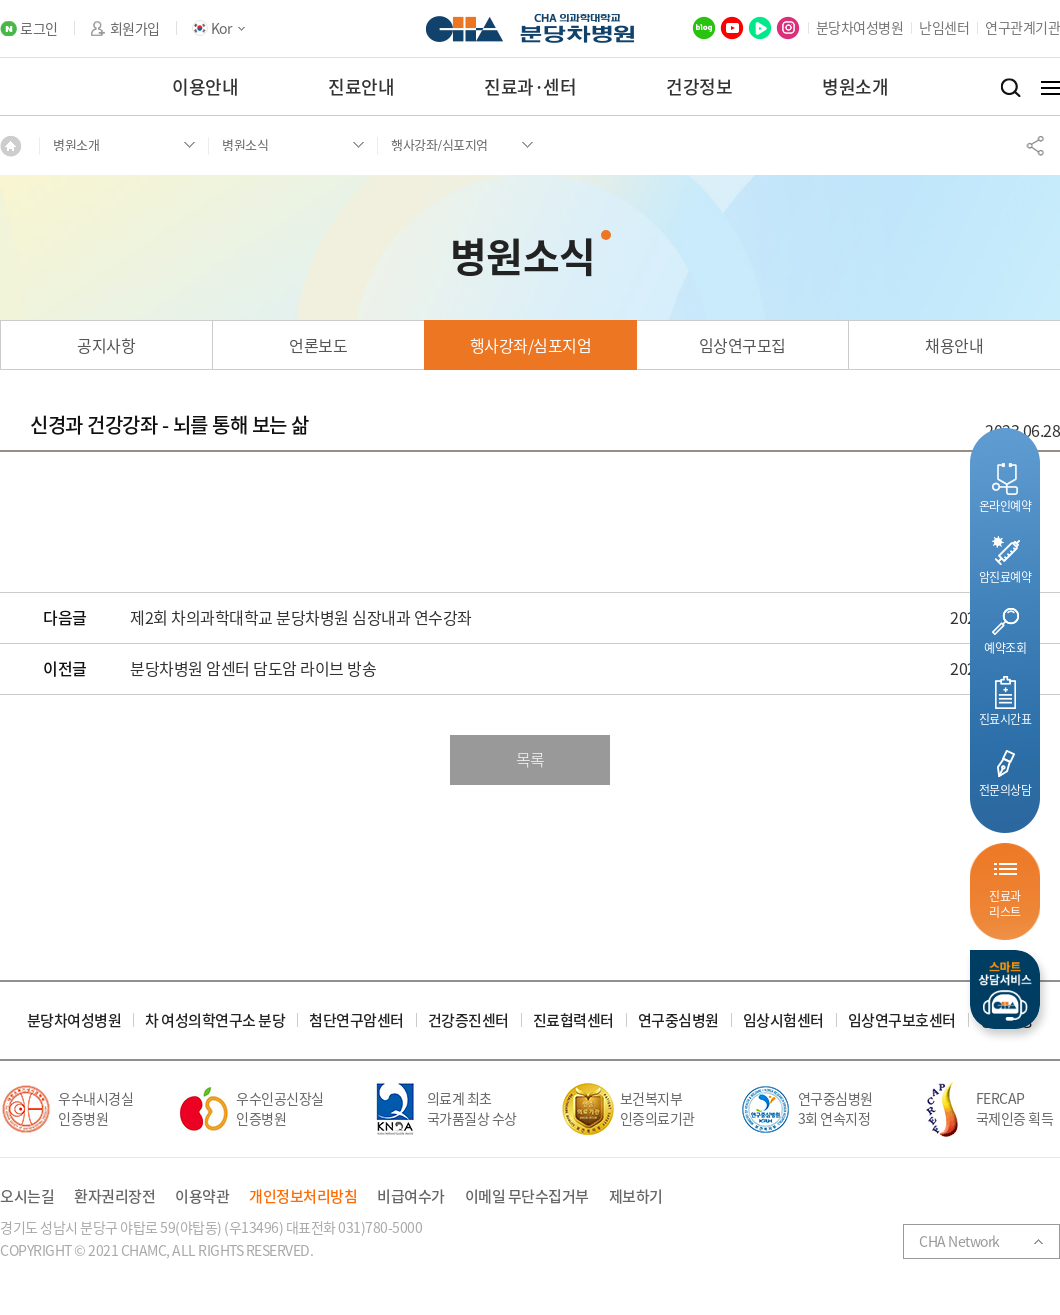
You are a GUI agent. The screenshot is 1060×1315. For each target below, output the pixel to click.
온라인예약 (1005, 505)
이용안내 (205, 86)
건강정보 (699, 86)
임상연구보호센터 (902, 1020)
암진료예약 (1005, 576)
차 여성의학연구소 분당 (215, 1020)
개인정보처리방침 (303, 1196)
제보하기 (636, 1196)
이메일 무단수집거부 (527, 1196)
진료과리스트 (1005, 903)
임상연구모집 (742, 345)
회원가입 (135, 28)
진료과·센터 (530, 86)
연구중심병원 (678, 1020)
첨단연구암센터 (356, 1020)
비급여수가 (411, 1196)
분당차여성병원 (860, 27)
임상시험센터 (783, 1020)
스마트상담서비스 (1005, 989)
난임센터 (944, 27)
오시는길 (27, 1196)
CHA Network (959, 1241)
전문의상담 (1005, 789)
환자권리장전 (114, 1196)
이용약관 (202, 1196)
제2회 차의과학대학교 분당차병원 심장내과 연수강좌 (301, 618)
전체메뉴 (1050, 88)
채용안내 (954, 345)
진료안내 (361, 86)
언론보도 (318, 345)
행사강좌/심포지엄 (531, 345)
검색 (1010, 88)
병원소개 (855, 86)
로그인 (39, 28)
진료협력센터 (573, 1020)
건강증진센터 (468, 1020)
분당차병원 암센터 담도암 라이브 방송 (253, 669)
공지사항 (106, 345)
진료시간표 (1005, 718)
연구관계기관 (1022, 27)
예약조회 (1005, 647)
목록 (530, 759)
